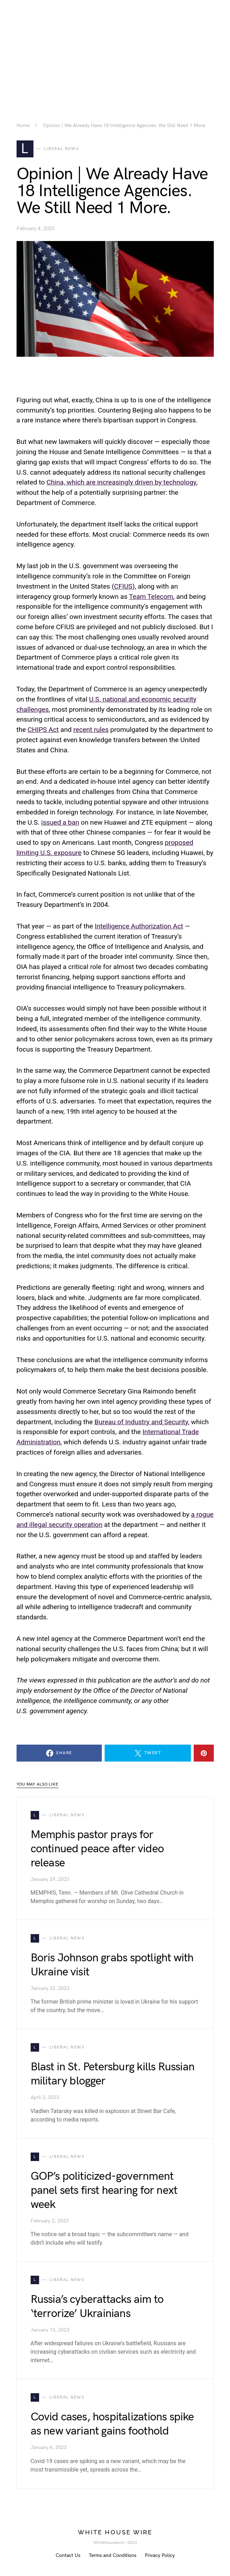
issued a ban (60, 822)
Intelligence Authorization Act (139, 926)
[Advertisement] (115, 49)
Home (23, 125)
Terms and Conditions (112, 2555)
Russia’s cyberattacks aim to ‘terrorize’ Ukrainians (97, 2307)
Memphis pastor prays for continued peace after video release (97, 1849)
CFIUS (123, 586)
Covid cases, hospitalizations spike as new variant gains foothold (112, 2424)
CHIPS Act (43, 730)
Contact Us (68, 2555)
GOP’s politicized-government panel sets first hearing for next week (104, 2190)
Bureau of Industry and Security (141, 1422)
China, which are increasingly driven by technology (121, 482)
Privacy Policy (160, 2555)
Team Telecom (151, 596)
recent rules (90, 730)
